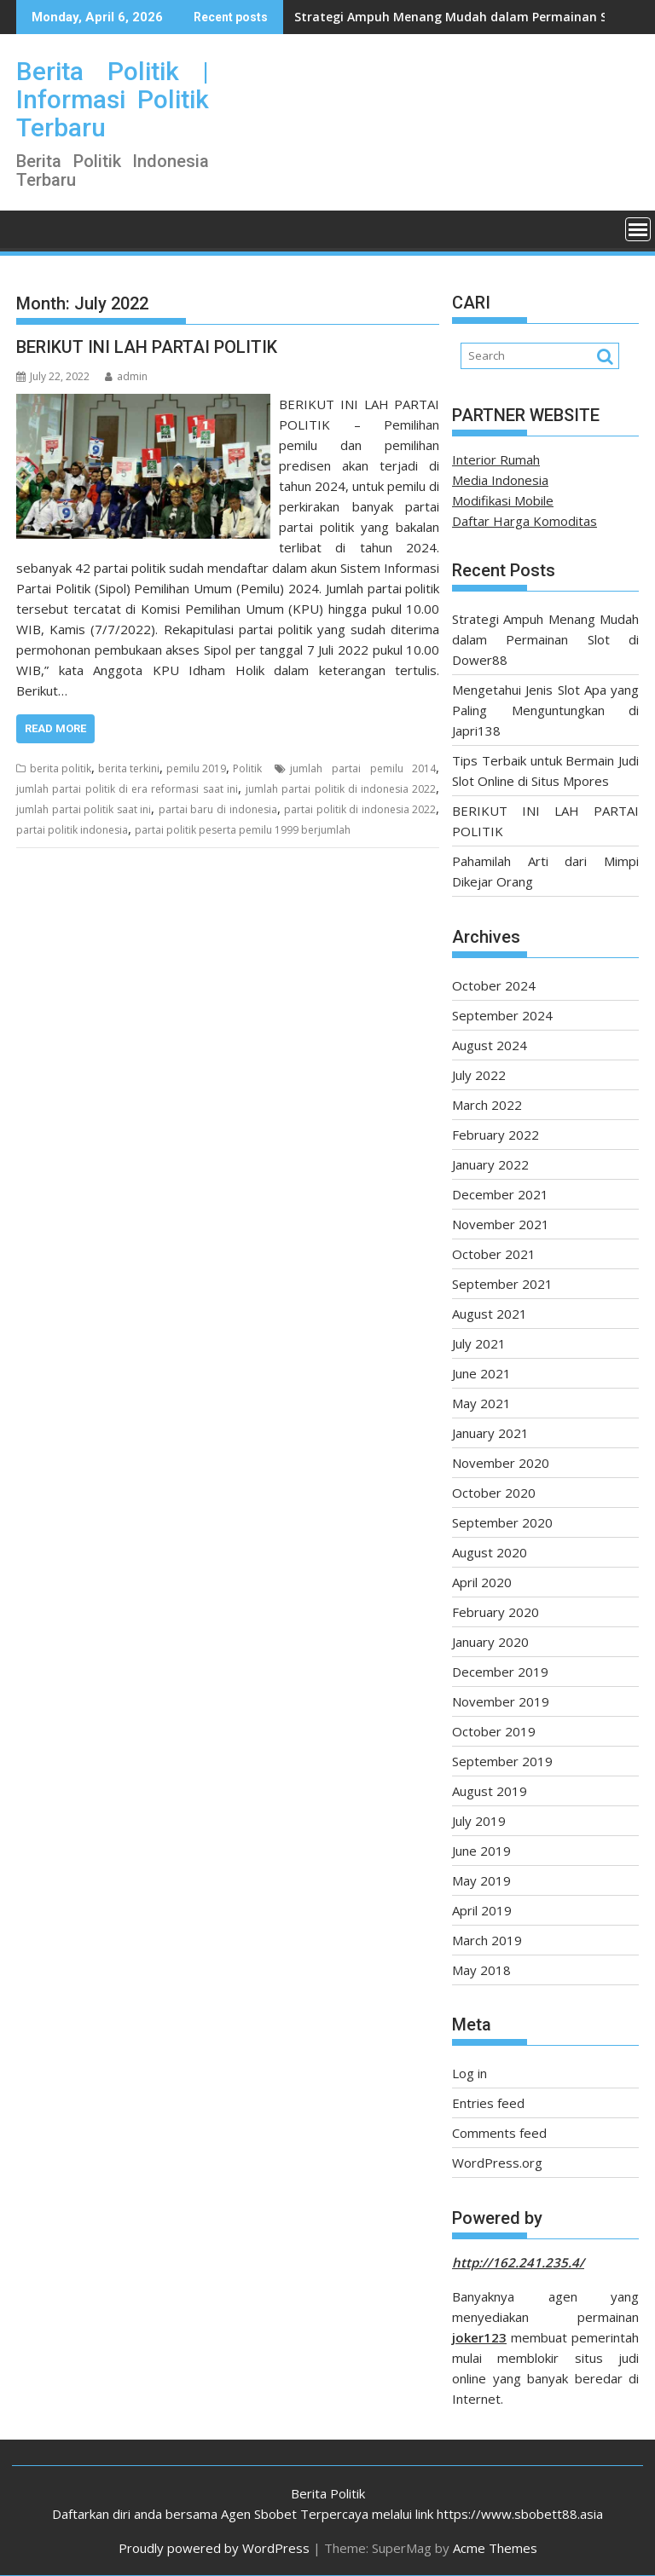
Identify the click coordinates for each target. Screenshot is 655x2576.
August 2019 (489, 1790)
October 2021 (494, 1253)
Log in (469, 2073)
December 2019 (500, 1671)
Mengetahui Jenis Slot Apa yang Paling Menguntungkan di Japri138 (545, 710)
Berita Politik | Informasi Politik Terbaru (112, 99)
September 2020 (502, 1522)
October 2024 (494, 985)
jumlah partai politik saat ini (83, 809)
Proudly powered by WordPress (214, 2547)
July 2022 (479, 1074)
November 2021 (500, 1224)
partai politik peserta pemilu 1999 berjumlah (243, 830)
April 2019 (482, 1910)
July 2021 (479, 1343)
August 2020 (489, 1552)
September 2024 (502, 1015)
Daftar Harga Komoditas (524, 520)
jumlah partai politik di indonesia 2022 (341, 789)
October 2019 (494, 1731)
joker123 (479, 2337)
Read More (55, 728)
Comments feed (499, 2132)
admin (126, 376)
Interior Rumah (496, 459)
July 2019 (479, 1820)
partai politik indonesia (72, 830)
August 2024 (489, 1045)
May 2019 (481, 1880)
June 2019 (481, 1850)
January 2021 (490, 1432)
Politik (247, 768)
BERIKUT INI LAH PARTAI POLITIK (146, 347)
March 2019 (487, 1940)
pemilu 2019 (196, 768)
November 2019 (500, 1701)
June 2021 (481, 1373)
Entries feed (488, 2102)
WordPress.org (497, 2162)
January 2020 (490, 1641)
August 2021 (489, 1313)
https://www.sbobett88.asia (520, 2513)
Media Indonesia (500, 479)
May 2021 (481, 1403)
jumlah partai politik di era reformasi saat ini (127, 789)
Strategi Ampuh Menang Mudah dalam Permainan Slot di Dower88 (545, 639)
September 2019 (502, 1761)
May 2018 (481, 1969)
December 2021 (500, 1194)
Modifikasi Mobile (503, 500)
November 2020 (500, 1462)
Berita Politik (328, 2493)
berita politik (60, 768)
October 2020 (494, 1492)
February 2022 (495, 1134)
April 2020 (482, 1582)
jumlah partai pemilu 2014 (363, 768)
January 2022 (490, 1164)
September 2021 (502, 1283)
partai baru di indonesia (218, 809)
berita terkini (128, 768)
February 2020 (495, 1611)
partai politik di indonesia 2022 (360, 809)
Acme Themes (495, 2547)
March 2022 (487, 1104)
